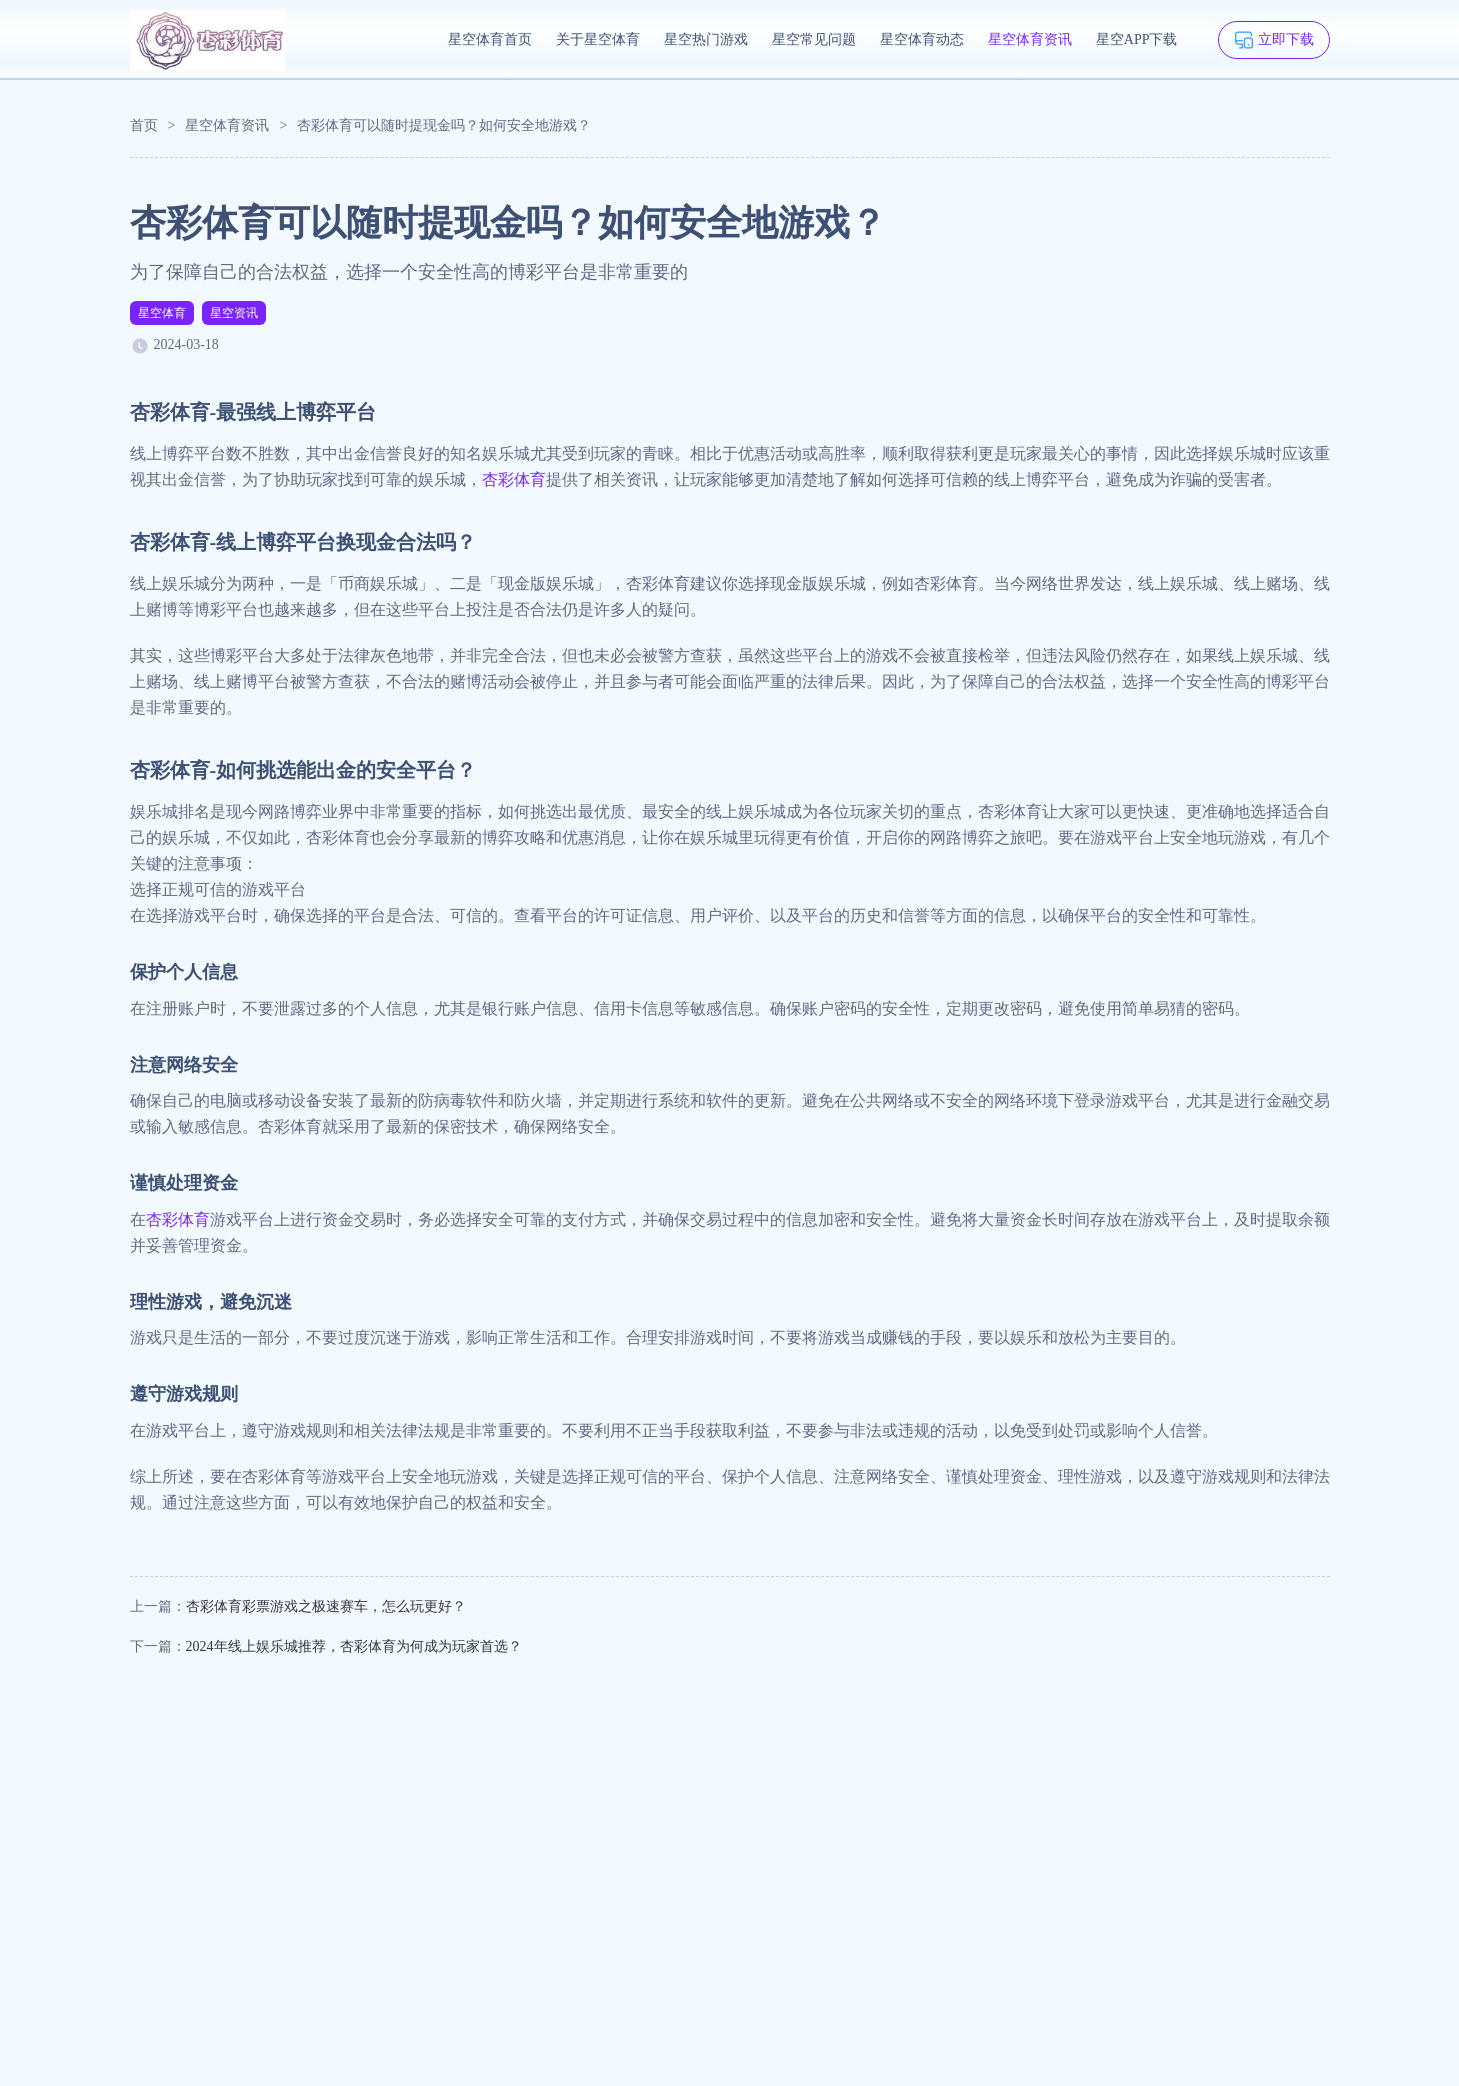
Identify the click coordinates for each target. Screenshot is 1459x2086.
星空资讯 (234, 313)
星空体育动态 (922, 39)
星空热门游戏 (706, 39)
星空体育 (162, 313)
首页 (144, 125)
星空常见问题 (814, 39)
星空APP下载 (1137, 39)
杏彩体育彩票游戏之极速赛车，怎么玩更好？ (326, 1606)
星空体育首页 (490, 39)
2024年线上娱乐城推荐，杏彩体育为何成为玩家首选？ (354, 1646)
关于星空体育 (598, 39)
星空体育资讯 (1030, 39)
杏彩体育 (514, 479)
